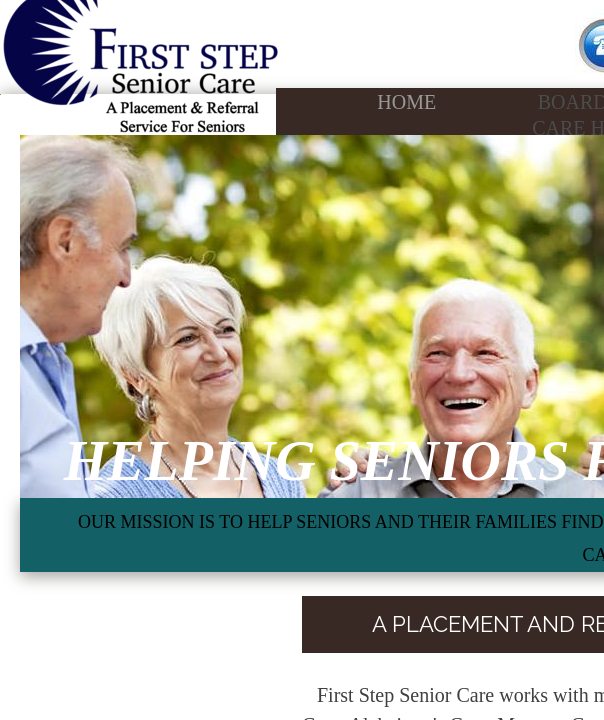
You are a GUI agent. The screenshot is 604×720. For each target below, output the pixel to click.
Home (406, 102)
